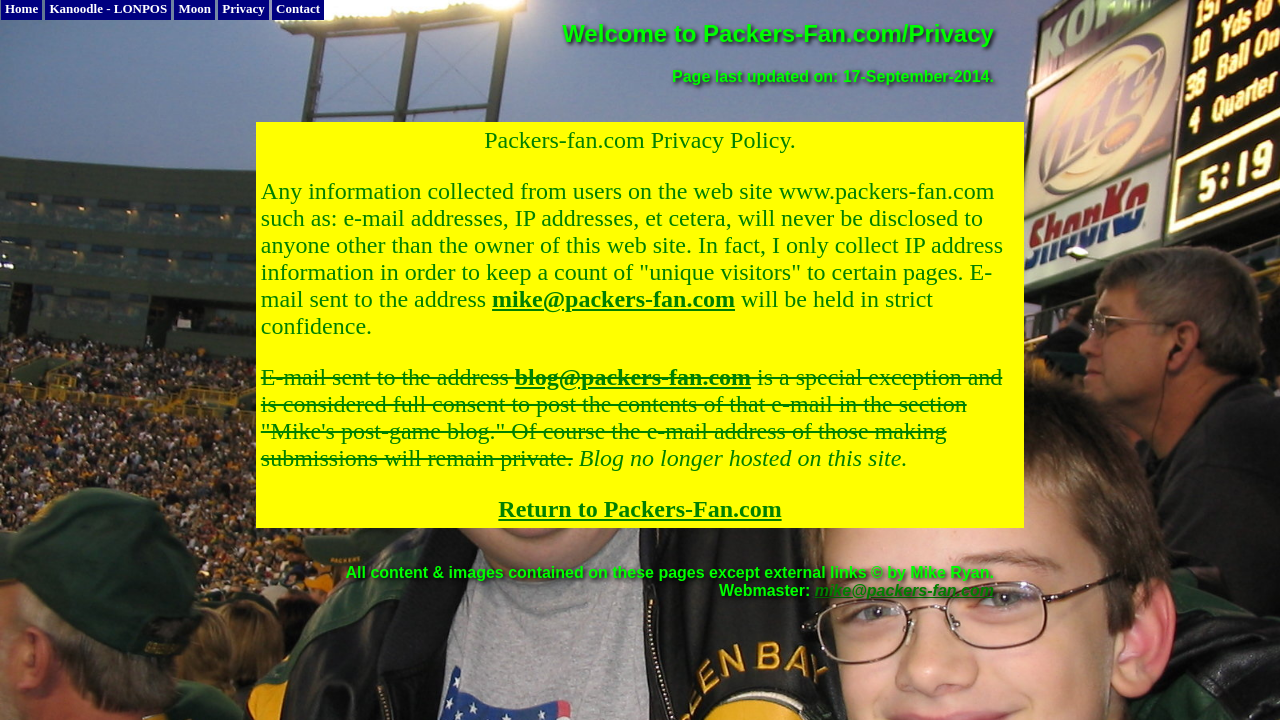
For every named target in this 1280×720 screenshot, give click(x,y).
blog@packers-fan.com (633, 377)
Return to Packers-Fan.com (639, 509)
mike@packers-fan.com (613, 299)
